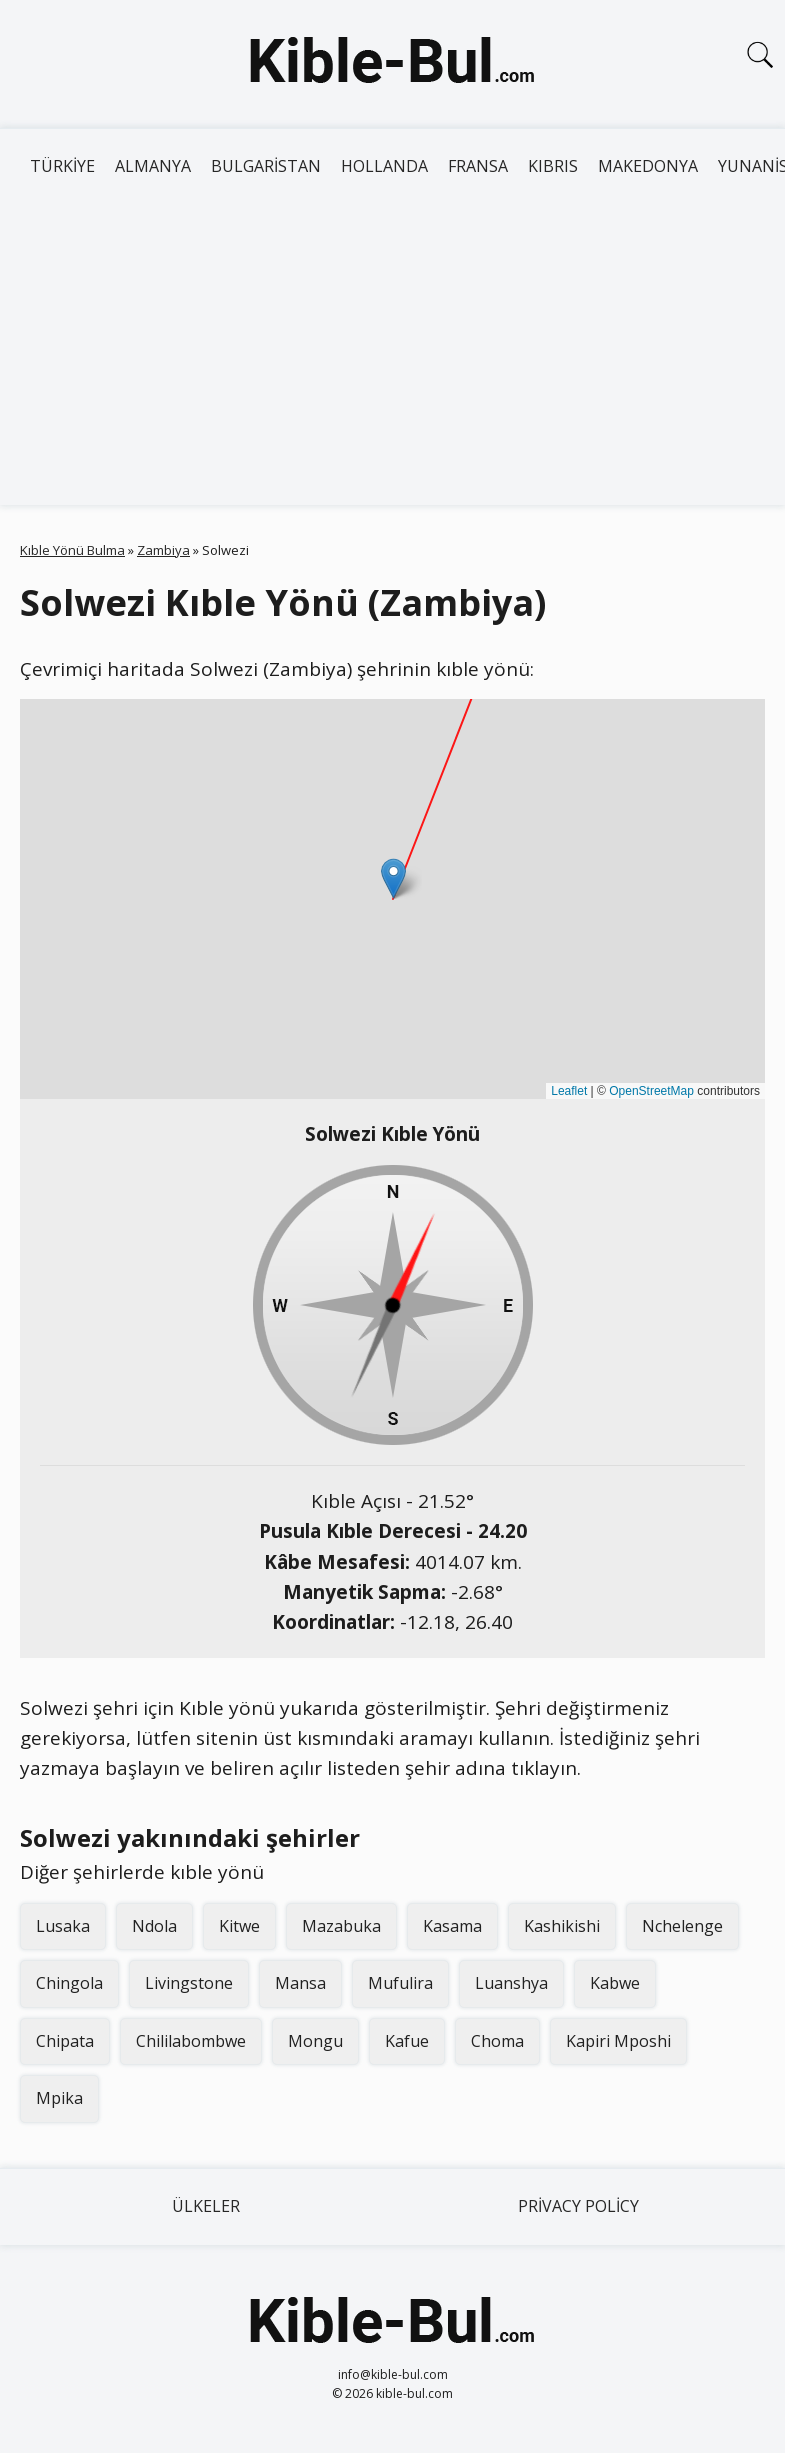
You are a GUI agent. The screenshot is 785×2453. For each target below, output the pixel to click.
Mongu (315, 2041)
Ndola (154, 1926)
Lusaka (63, 1926)
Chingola (69, 1983)
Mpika (59, 2098)
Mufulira (400, 1983)
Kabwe (615, 1983)
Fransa (478, 166)
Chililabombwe (191, 2041)
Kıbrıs (553, 166)
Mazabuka (341, 1926)
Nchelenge (682, 1926)
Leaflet (569, 1091)
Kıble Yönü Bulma (72, 550)
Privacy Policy (578, 2206)
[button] (393, 878)
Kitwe (239, 1926)
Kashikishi (562, 1926)
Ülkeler (206, 2206)
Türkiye (62, 166)
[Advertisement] (392, 355)
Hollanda (384, 166)
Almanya (153, 166)
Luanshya (511, 1983)
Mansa (300, 1983)
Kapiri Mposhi (618, 2041)
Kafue (407, 2041)
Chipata (65, 2041)
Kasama (452, 1926)
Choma (497, 2041)
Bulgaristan (266, 166)
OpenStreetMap (651, 1091)
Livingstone (189, 1983)
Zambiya (163, 550)
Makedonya (648, 166)
